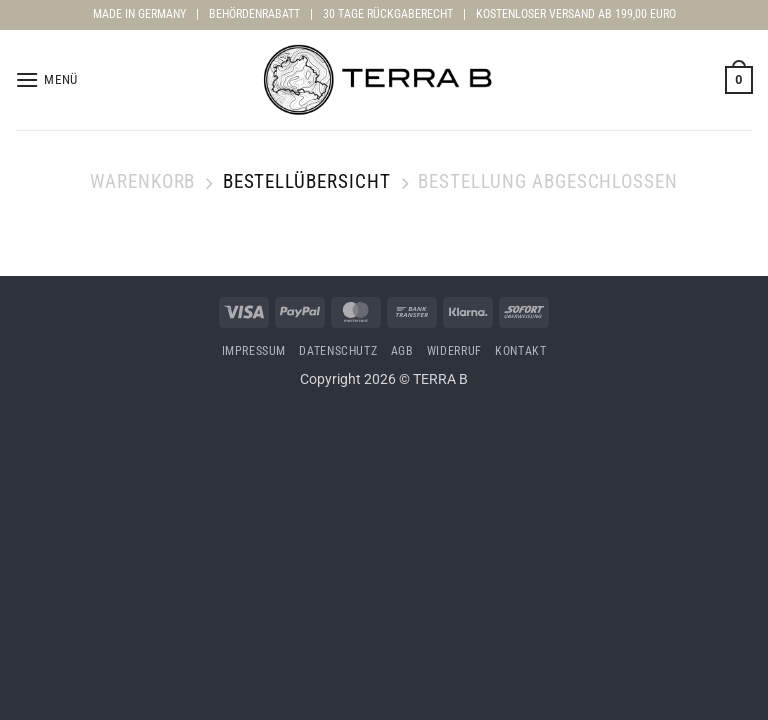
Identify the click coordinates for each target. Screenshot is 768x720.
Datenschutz (338, 351)
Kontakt (520, 351)
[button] (46, 79)
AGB (402, 351)
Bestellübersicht (307, 182)
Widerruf (454, 351)
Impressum (254, 351)
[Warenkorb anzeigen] (739, 80)
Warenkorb (143, 182)
